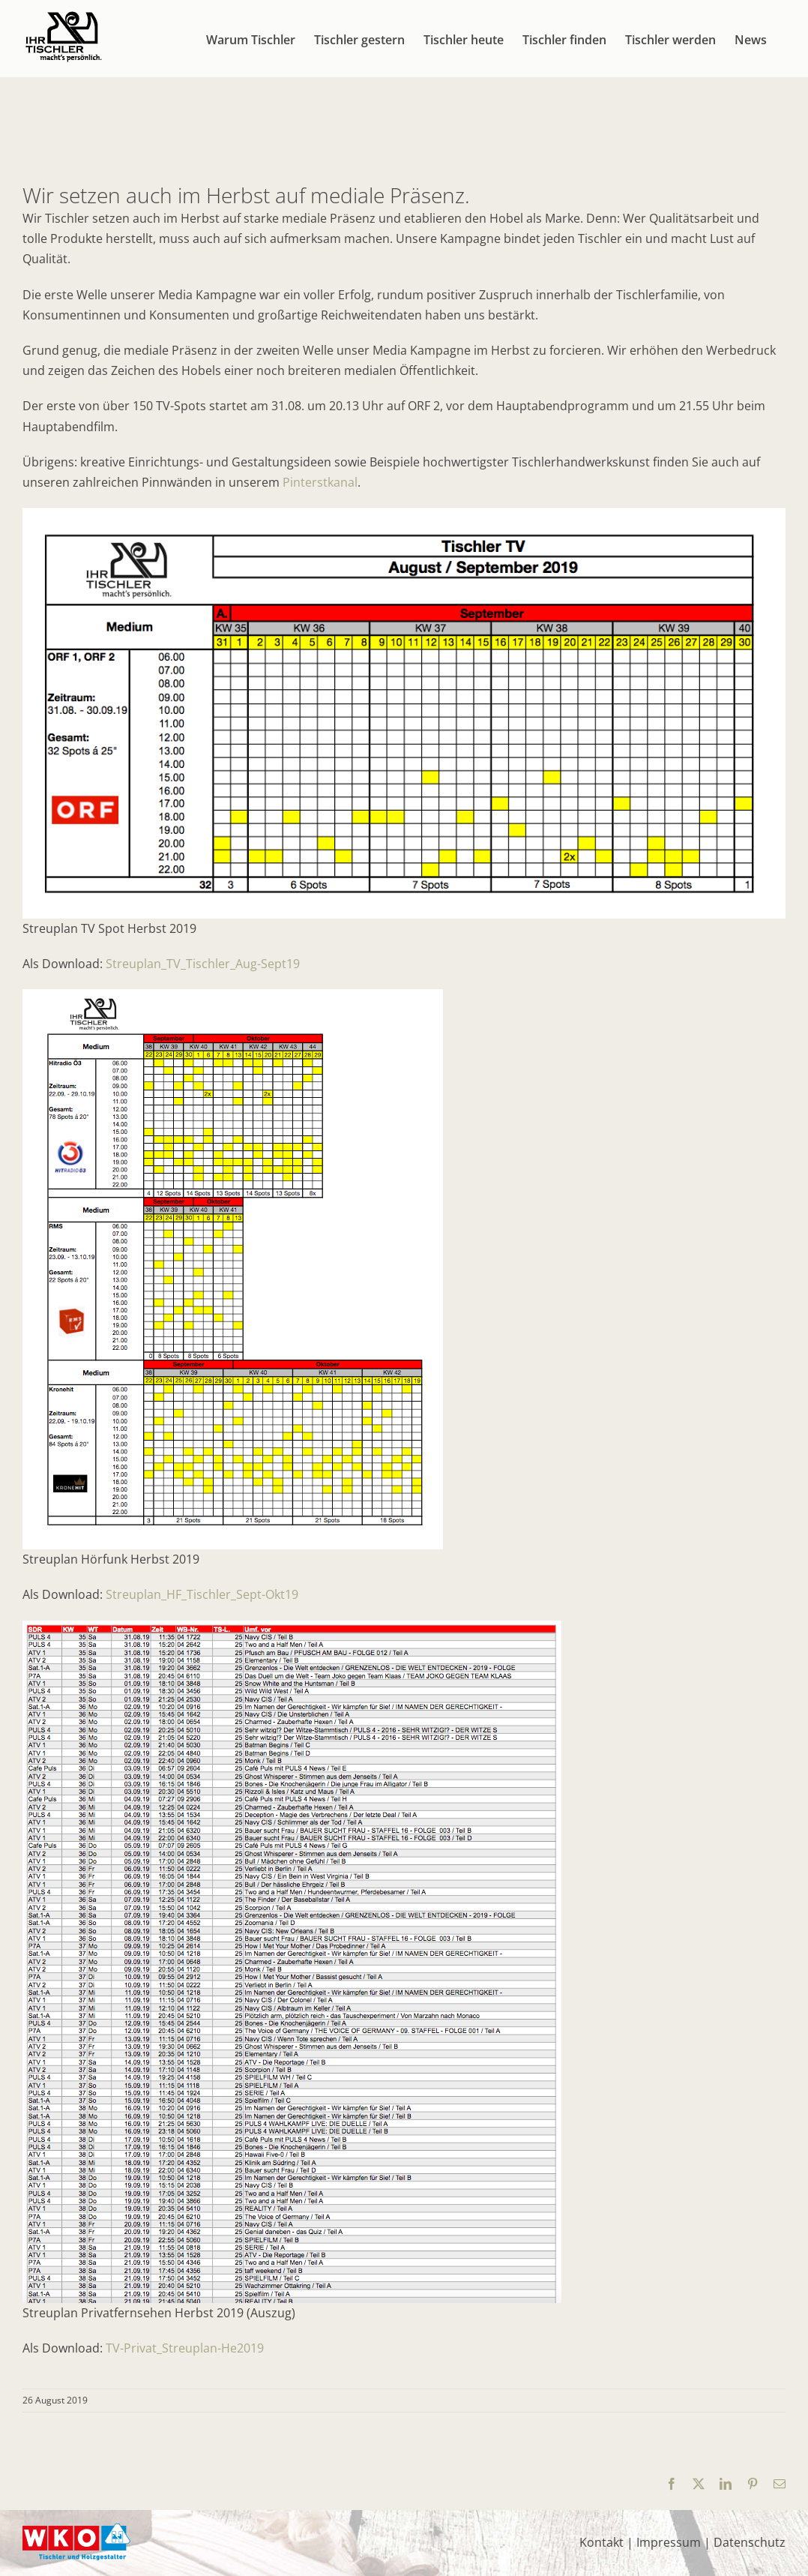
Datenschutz (750, 2542)
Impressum (668, 2542)
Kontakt (601, 2542)
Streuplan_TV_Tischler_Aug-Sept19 (203, 963)
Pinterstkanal (320, 482)
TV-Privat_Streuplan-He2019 (185, 2348)
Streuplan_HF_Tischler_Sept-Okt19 (202, 1594)
